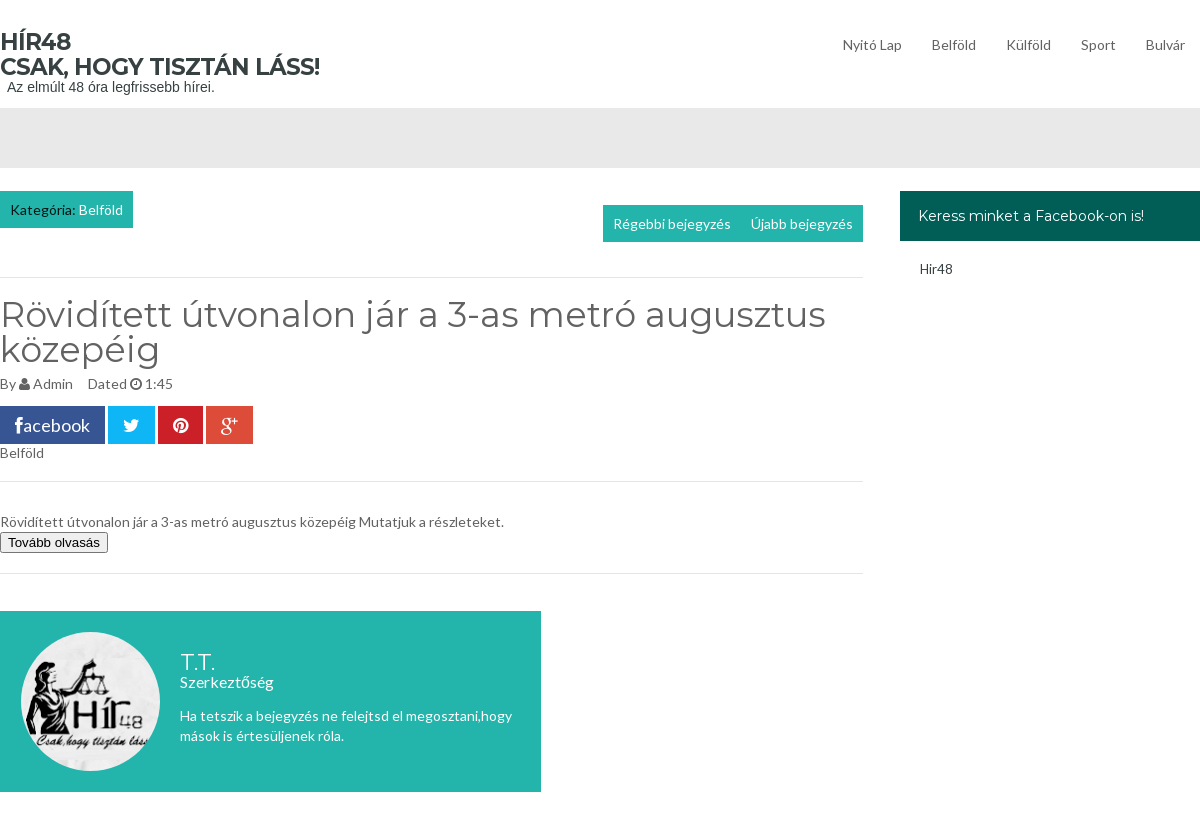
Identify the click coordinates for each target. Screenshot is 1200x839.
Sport (1098, 44)
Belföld (954, 44)
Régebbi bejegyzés (672, 223)
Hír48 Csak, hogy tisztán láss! (189, 54)
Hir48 (936, 269)
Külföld (1028, 44)
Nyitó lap (872, 44)
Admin (53, 383)
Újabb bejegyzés (802, 223)
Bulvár (1165, 44)
